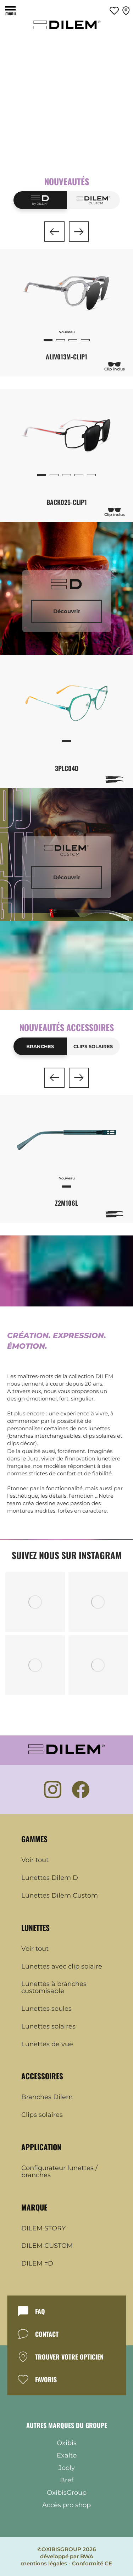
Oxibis (67, 2442)
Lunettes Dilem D (49, 1878)
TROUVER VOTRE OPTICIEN (69, 2356)
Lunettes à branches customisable (54, 1988)
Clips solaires (93, 1046)
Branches (40, 1046)
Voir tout (35, 1860)
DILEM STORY (43, 2228)
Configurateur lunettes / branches (59, 2172)
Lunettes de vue (47, 2044)
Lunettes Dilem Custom (59, 1895)
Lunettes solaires (48, 2026)
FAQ (40, 2311)
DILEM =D (37, 2263)
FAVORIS (46, 2379)
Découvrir (66, 611)
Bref (66, 2480)
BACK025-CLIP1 (66, 502)
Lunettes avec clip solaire (61, 1966)
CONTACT (47, 2334)
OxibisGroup (67, 2492)
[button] (54, 231)
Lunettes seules (46, 2009)
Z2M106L (66, 1202)
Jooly (67, 2467)
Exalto (67, 2455)
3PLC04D (66, 768)
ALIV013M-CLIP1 (66, 356)
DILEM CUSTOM (47, 2246)
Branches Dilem (47, 2097)
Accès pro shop (66, 2505)
